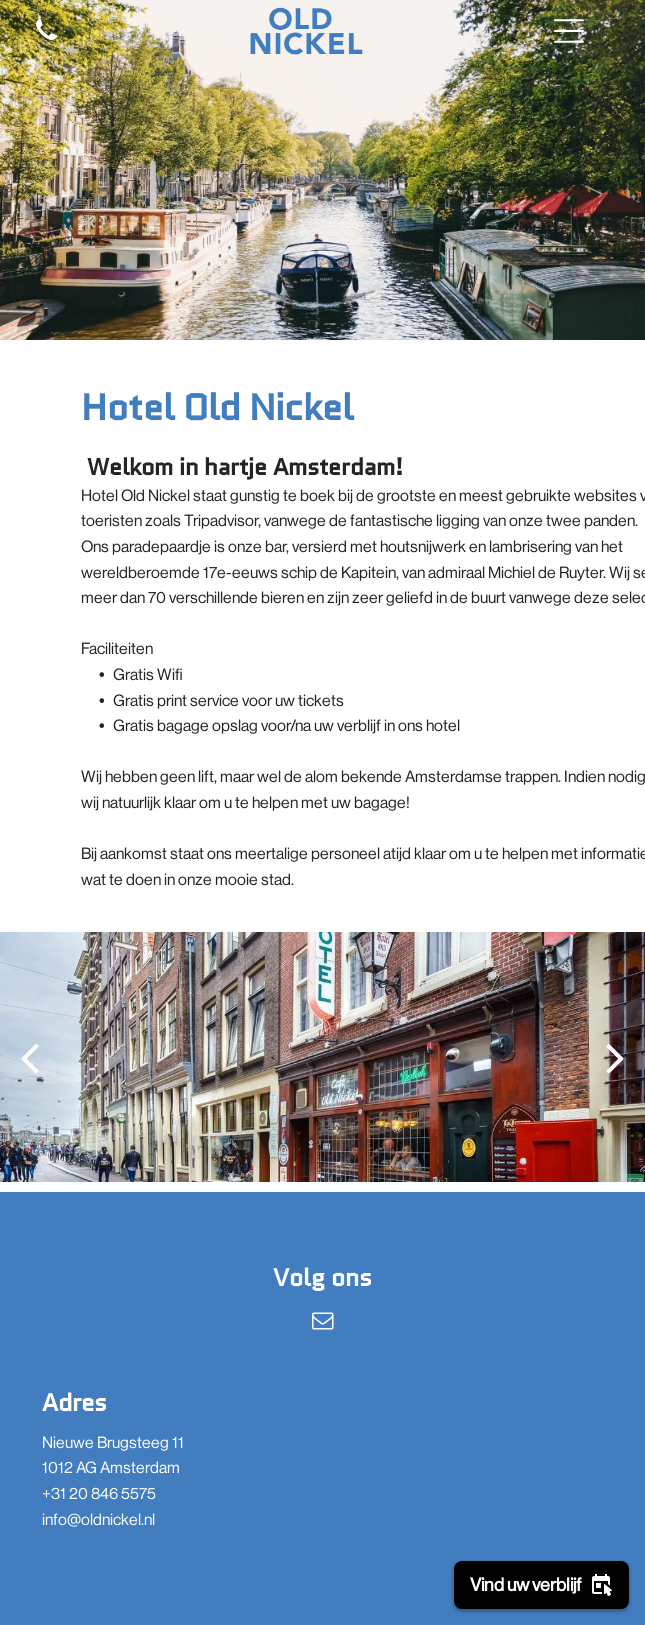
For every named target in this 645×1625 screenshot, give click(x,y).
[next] (615, 1057)
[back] (29, 1057)
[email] (323, 1323)
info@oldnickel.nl (98, 1519)
